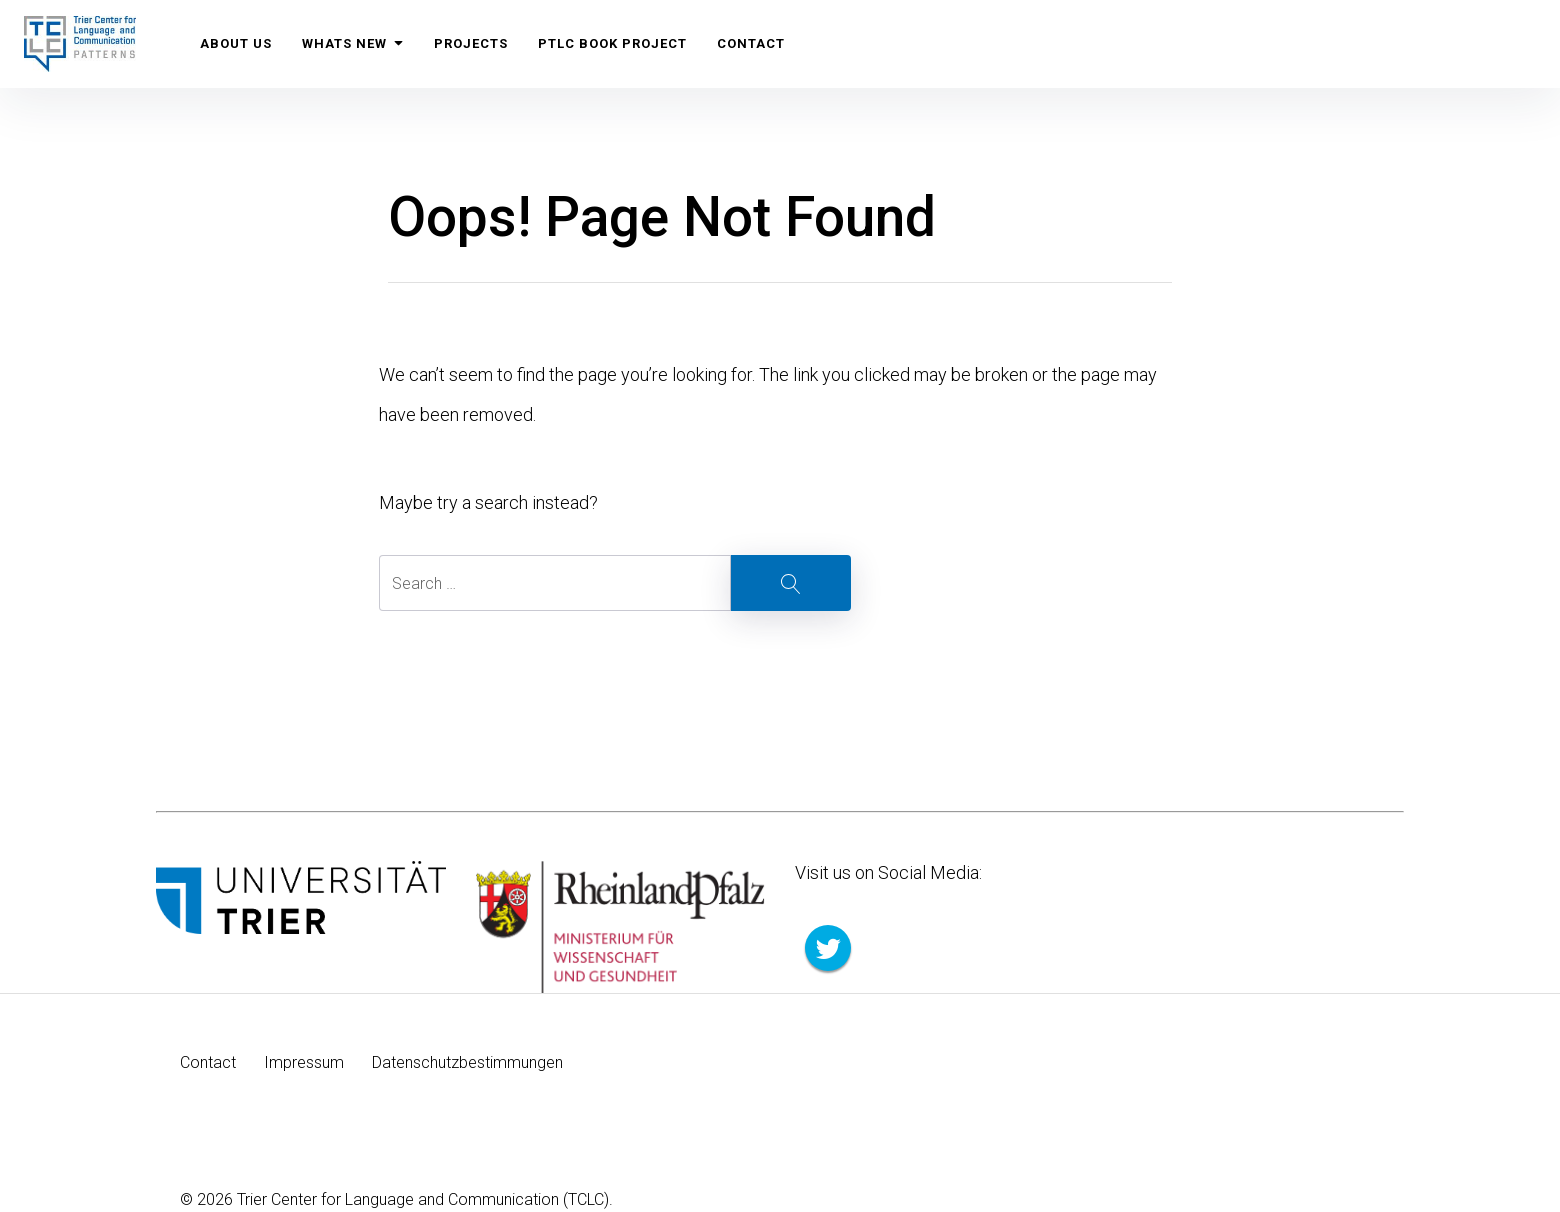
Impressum (304, 1062)
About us (236, 43)
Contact (751, 43)
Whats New (353, 43)
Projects (471, 43)
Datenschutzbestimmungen (467, 1062)
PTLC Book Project (612, 43)
